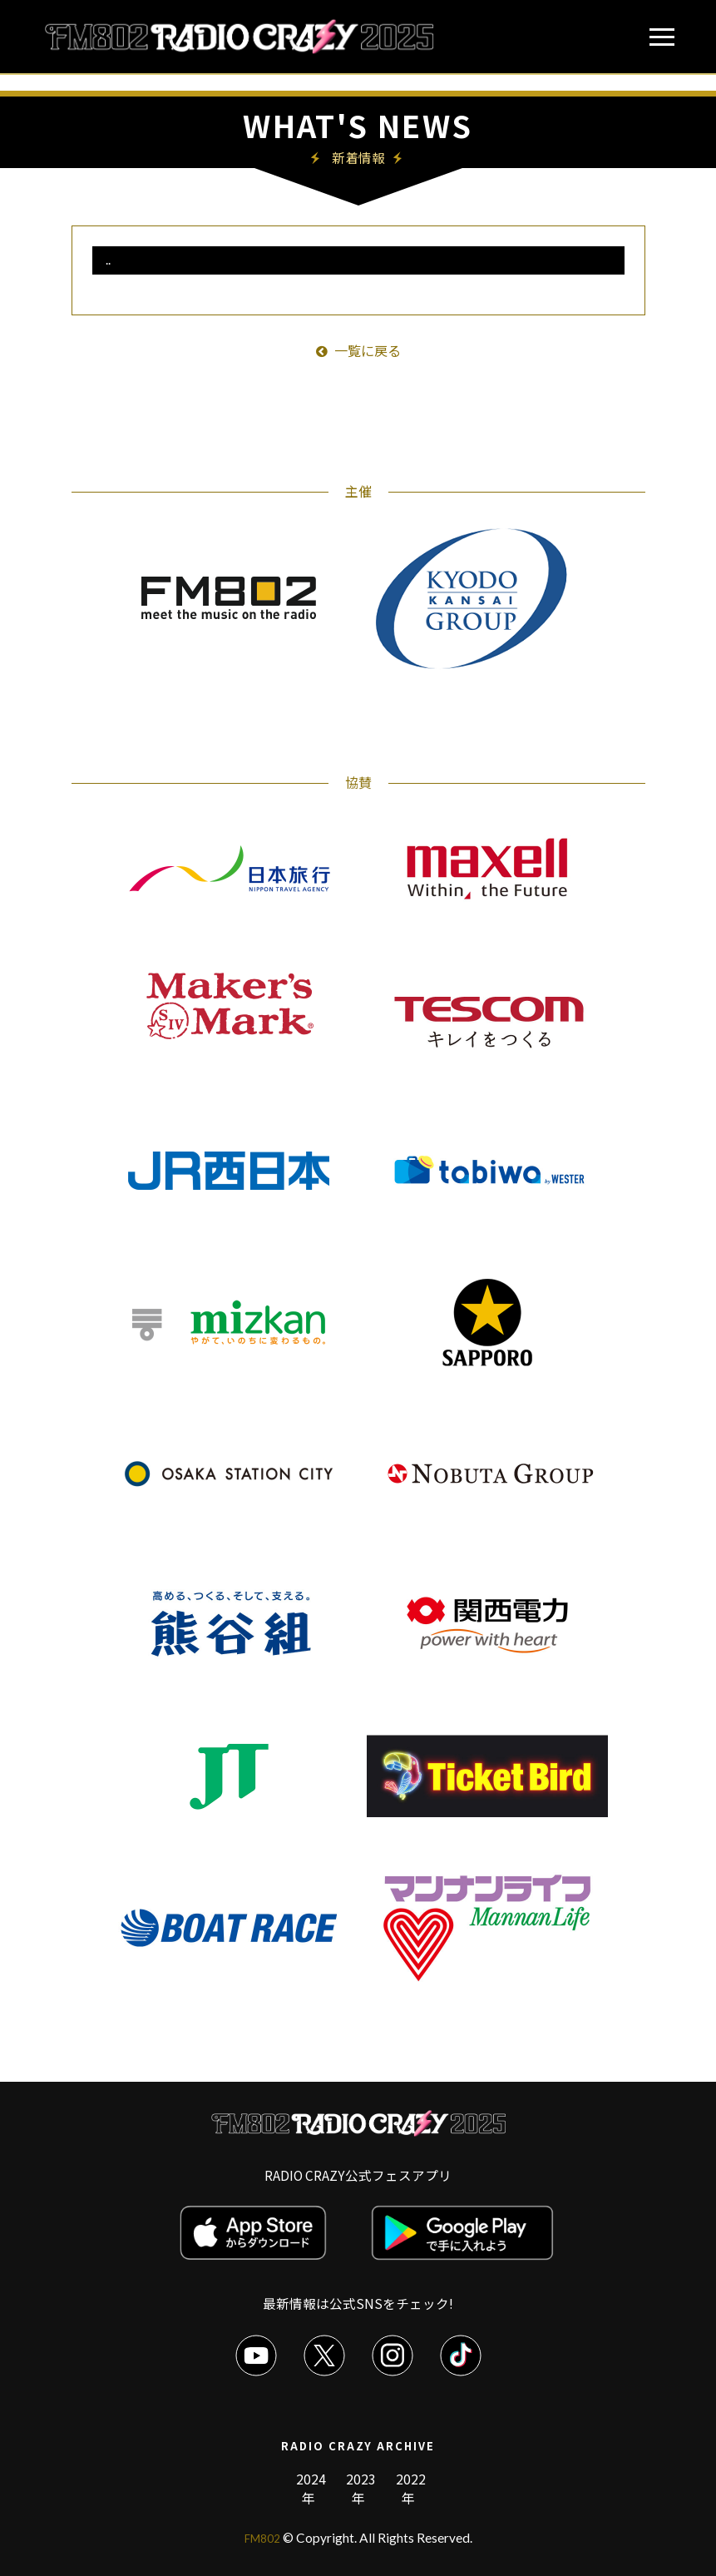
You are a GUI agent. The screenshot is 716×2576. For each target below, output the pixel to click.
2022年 (411, 2488)
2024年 (311, 2488)
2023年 (361, 2488)
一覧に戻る (358, 350)
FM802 (262, 2537)
